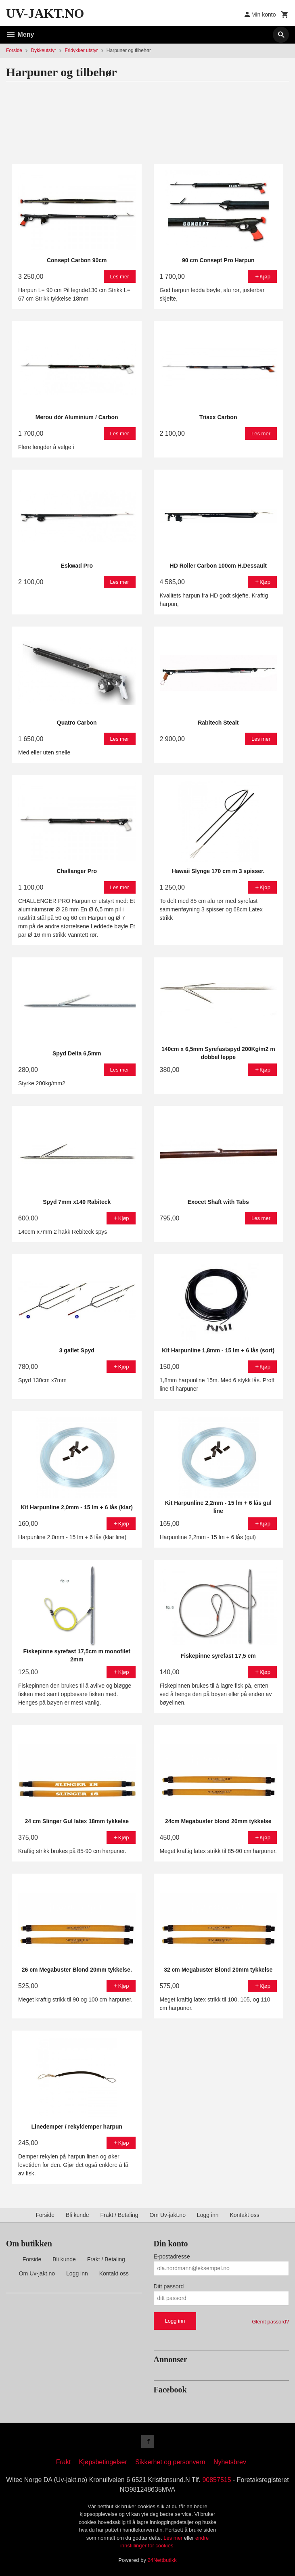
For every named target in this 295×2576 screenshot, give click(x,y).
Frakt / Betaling (119, 2215)
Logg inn (208, 2215)
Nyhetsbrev (229, 2462)
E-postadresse (172, 2256)
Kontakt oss (244, 2215)
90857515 (216, 2479)
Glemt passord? (270, 2322)
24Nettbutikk (162, 2560)
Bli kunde (77, 2215)
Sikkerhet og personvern (170, 2462)
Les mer (173, 2538)
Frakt (63, 2462)
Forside (14, 50)
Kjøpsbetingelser (103, 2462)
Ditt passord (169, 2286)
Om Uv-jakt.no (167, 2215)
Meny (20, 34)
